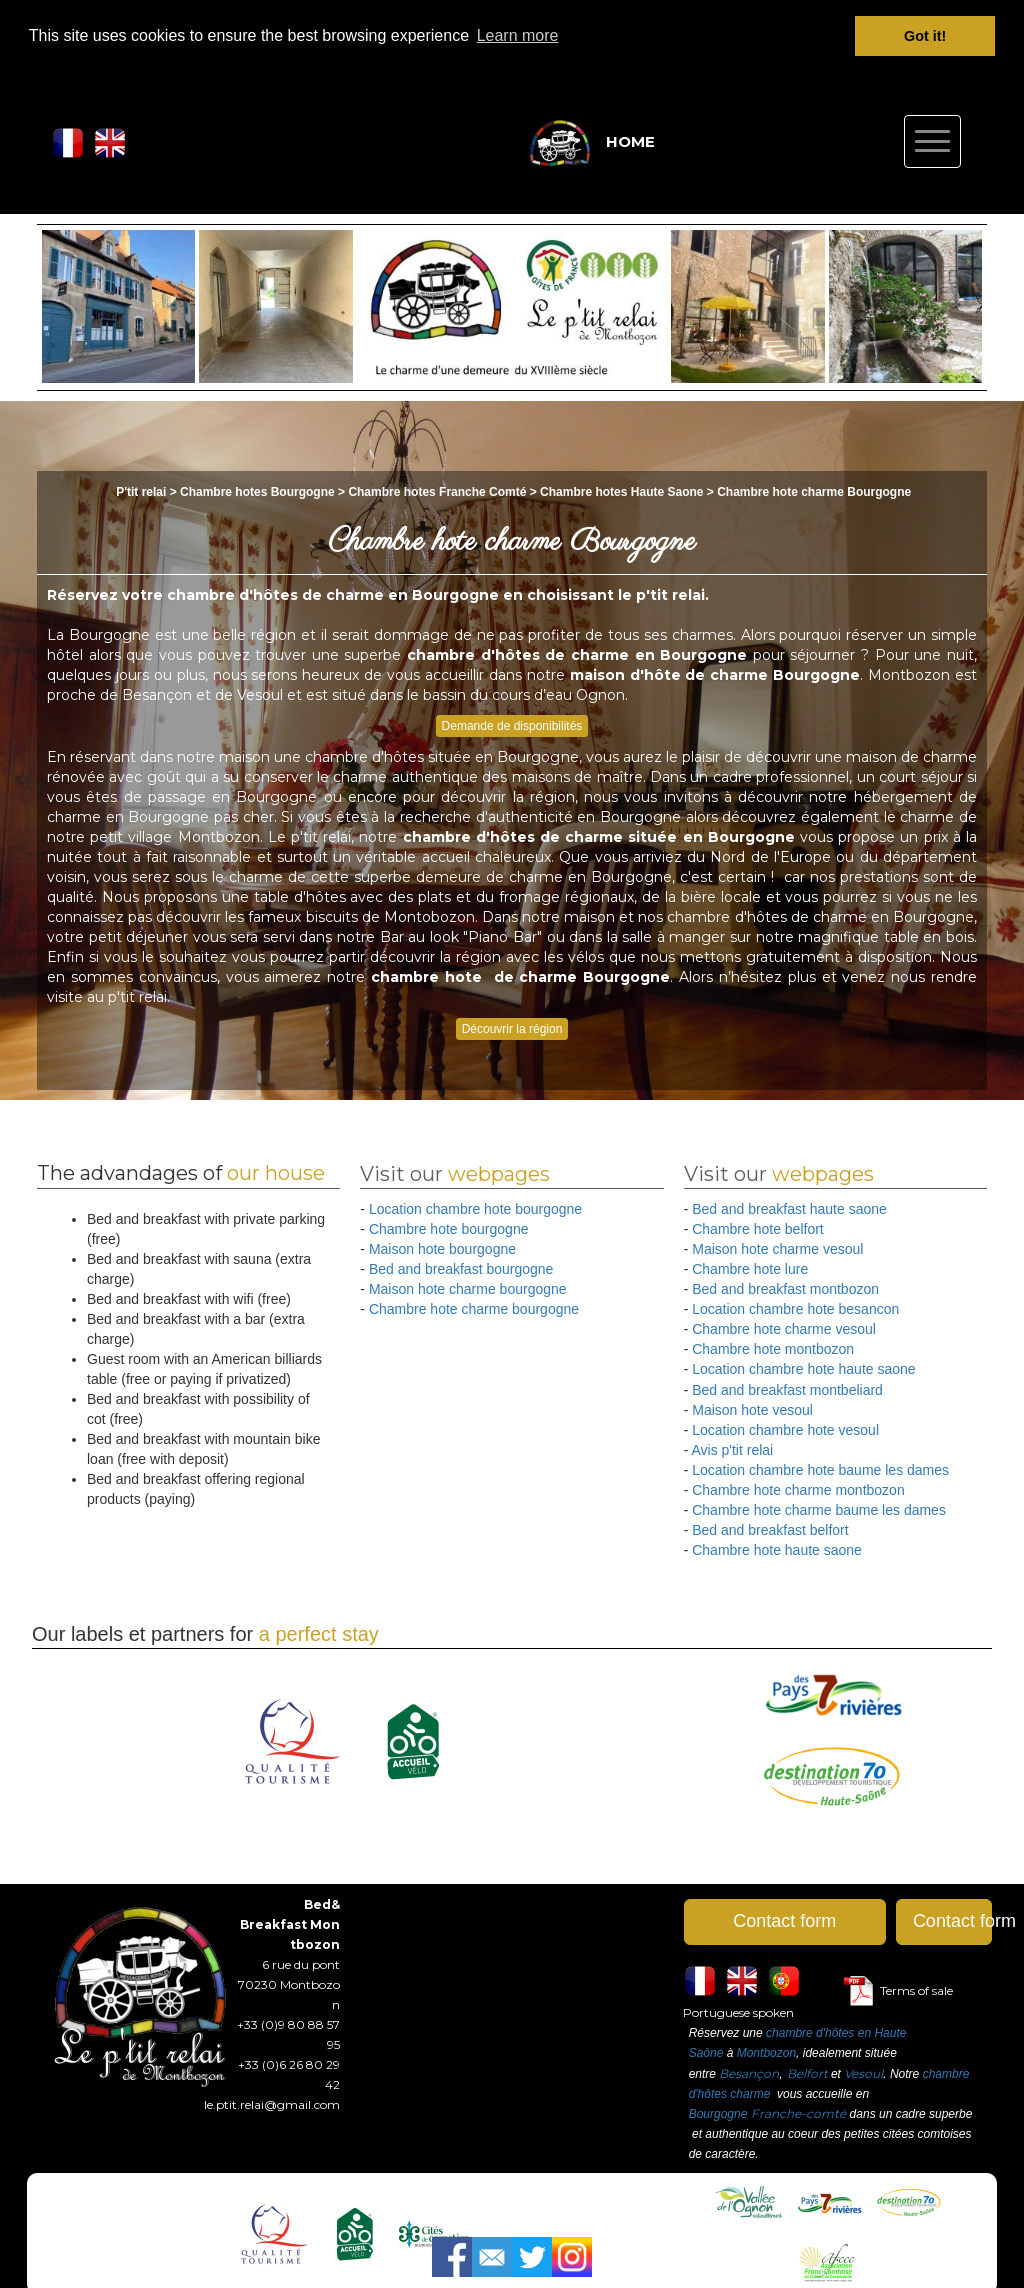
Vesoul (863, 2072)
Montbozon (766, 2053)
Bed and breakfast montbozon (785, 1289)
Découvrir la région (512, 1028)
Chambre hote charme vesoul (784, 1329)
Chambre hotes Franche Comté (437, 491)
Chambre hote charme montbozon (798, 1489)
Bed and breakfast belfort (770, 1529)
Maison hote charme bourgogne (468, 1289)
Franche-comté (798, 2112)
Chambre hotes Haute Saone (621, 491)
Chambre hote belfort (758, 1229)
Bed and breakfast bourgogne (461, 1269)
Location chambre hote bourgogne (475, 1209)
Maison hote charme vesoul (777, 1249)
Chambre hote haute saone (777, 1549)
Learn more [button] (518, 35)
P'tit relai (141, 491)
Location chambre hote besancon (795, 1309)
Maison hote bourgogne (442, 1249)
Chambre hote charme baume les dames (819, 1509)
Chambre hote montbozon (773, 1349)
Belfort (807, 2072)
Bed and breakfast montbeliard (787, 1389)
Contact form (784, 1921)
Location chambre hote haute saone (803, 1369)
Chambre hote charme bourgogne (474, 1309)
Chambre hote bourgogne (449, 1229)
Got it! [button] (925, 36)
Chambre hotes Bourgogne (259, 491)
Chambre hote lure (750, 1269)
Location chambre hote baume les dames (820, 1469)
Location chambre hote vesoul (785, 1429)
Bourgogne (718, 2113)
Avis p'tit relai (732, 1449)
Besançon (749, 2072)
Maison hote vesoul (752, 1409)
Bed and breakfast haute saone (789, 1209)
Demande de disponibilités (512, 726)
